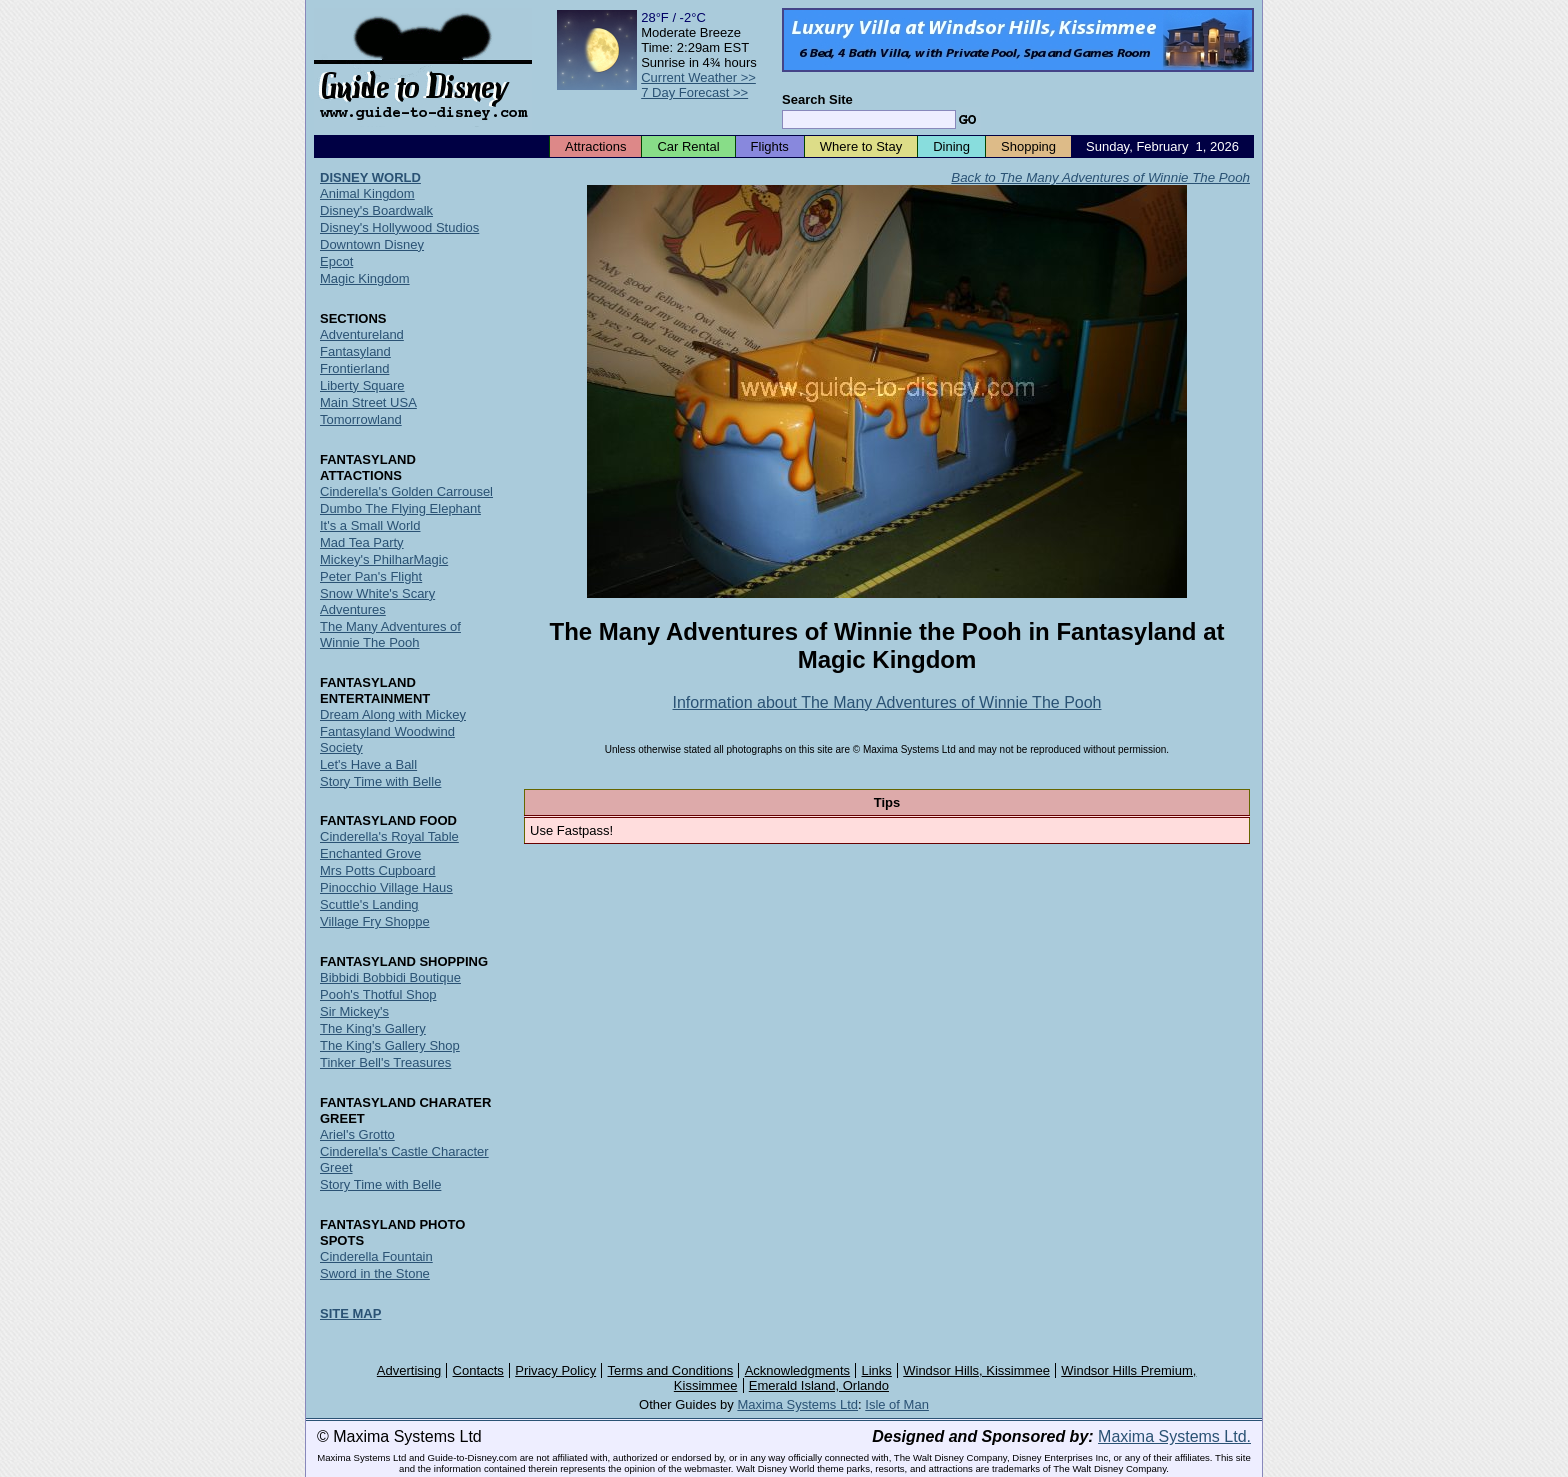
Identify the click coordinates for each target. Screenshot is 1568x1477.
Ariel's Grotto (357, 1134)
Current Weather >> (698, 77)
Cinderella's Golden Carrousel (406, 491)
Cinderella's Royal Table (389, 836)
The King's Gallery (373, 1028)
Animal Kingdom (367, 193)
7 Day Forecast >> (694, 92)
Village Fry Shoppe (375, 921)
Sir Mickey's (354, 1011)
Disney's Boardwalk (376, 210)
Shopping (1028, 146)
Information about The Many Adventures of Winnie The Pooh (887, 702)
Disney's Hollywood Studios (399, 227)
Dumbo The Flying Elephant (400, 508)
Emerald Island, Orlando (819, 1385)
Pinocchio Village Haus (386, 887)
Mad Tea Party (362, 542)
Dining (951, 146)
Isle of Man (897, 1404)
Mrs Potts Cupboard (378, 870)
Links (877, 1370)
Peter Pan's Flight (371, 576)
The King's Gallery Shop (390, 1045)
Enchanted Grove (370, 853)
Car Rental (688, 146)
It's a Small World (370, 525)
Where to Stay (861, 146)
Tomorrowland (361, 419)
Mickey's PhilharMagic (384, 559)
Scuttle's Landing (369, 904)
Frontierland (354, 368)
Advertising (409, 1370)
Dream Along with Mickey (393, 714)
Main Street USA (368, 402)
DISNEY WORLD (370, 177)
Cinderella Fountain (376, 1256)
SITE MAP (350, 1313)
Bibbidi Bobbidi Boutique (390, 977)
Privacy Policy (555, 1370)
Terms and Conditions (671, 1370)
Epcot (336, 261)
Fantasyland (355, 351)
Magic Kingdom (365, 278)
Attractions (595, 146)
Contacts (478, 1370)
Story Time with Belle (380, 781)
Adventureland (362, 334)
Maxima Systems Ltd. (1174, 1436)
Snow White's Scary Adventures (377, 601)
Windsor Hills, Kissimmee (976, 1370)
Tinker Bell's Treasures (385, 1062)
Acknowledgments (798, 1370)
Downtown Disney (372, 244)
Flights (770, 146)
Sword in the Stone (375, 1273)
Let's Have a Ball (368, 764)
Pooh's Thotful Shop (378, 994)
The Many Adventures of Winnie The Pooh (390, 634)
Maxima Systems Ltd (797, 1404)
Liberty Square (362, 385)
